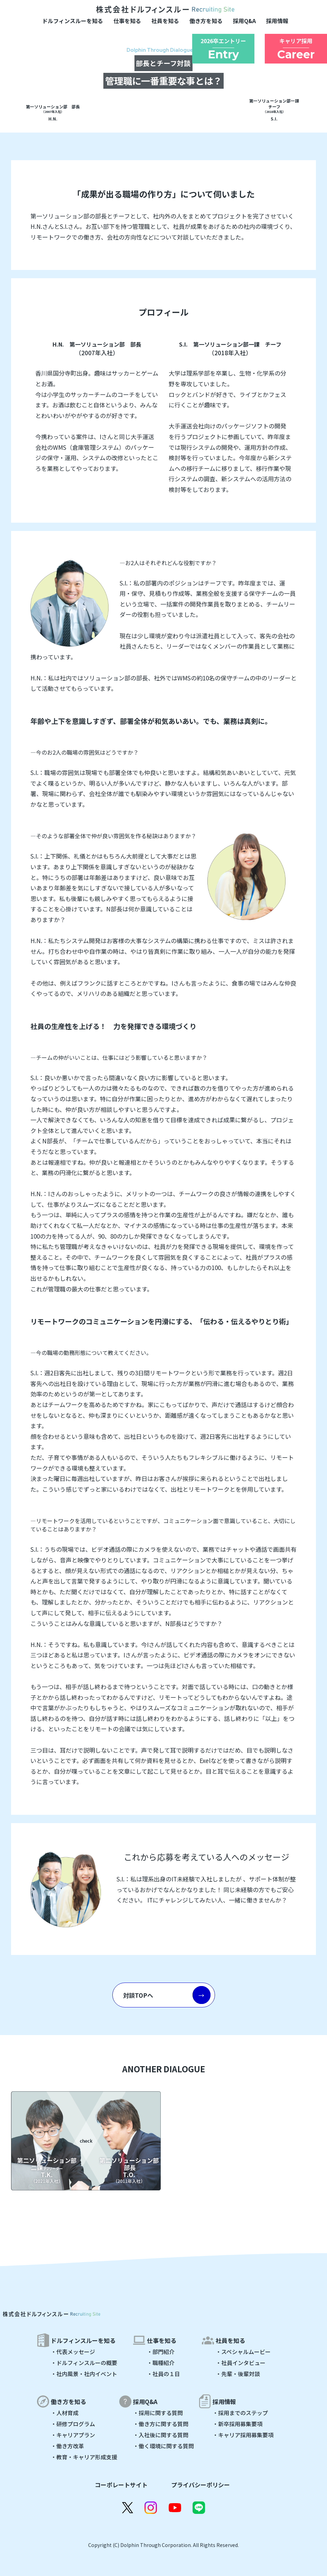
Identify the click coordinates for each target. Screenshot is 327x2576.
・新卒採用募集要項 (237, 2424)
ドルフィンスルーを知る (72, 21)
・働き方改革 (67, 2446)
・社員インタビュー (240, 2363)
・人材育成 (64, 2413)
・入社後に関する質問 (160, 2435)
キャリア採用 (296, 49)
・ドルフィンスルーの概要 (84, 2363)
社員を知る (165, 21)
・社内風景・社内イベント (84, 2374)
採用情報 (277, 21)
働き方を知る (206, 21)
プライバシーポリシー (200, 2484)
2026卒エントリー (223, 49)
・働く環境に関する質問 (163, 2446)
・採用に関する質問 (158, 2413)
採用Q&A (244, 21)
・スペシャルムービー (243, 2351)
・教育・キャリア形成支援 (84, 2457)
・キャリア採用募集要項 (243, 2435)
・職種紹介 (161, 2363)
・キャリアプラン (73, 2435)
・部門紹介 (161, 2351)
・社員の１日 (163, 2374)
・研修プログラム (73, 2424)
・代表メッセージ (73, 2351)
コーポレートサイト (121, 2484)
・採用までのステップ (240, 2413)
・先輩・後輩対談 (238, 2374)
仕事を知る (127, 21)
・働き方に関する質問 (160, 2424)
